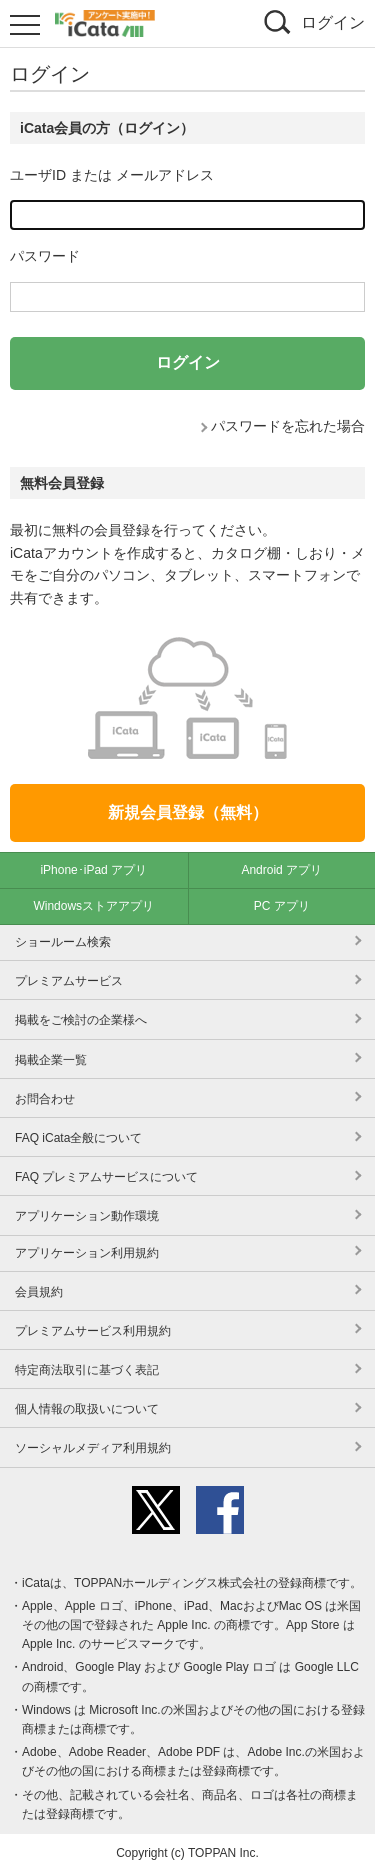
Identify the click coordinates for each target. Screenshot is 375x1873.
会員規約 (39, 1292)
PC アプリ (282, 906)
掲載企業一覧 (51, 1060)
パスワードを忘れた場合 (288, 426)
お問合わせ (45, 1099)
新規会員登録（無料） (188, 812)
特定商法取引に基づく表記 (87, 1370)
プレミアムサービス (69, 981)
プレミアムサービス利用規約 (93, 1331)
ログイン (333, 22)
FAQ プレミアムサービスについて (106, 1177)
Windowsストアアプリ (93, 906)
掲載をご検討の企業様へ (81, 1020)
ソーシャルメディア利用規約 (93, 1448)
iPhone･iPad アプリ (93, 870)
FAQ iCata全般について (78, 1138)
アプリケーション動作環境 (87, 1216)
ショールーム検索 (63, 942)
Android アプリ (281, 870)
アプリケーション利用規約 (87, 1253)
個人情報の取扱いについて (87, 1409)
